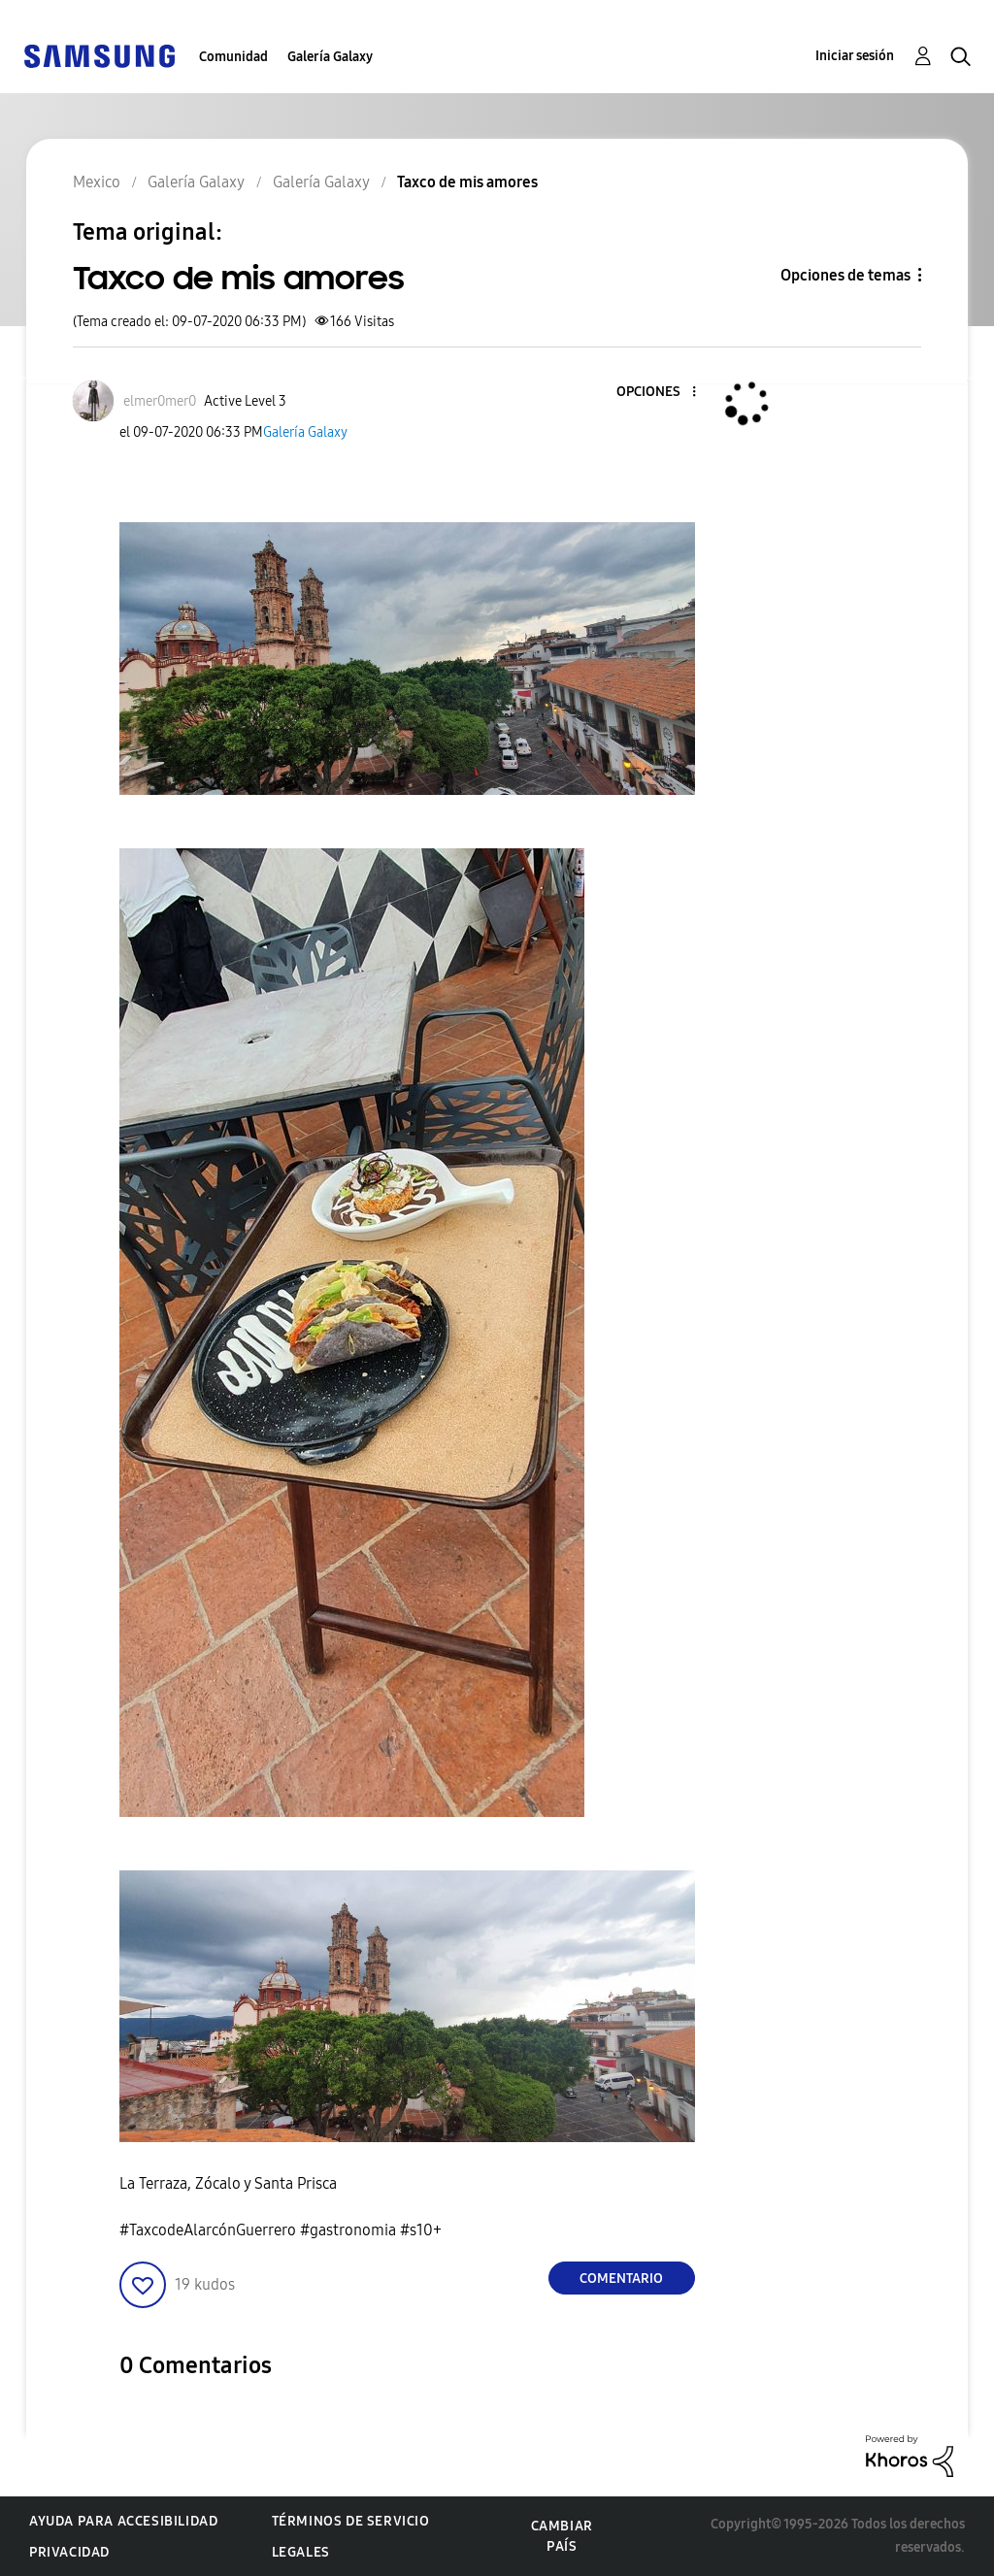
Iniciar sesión (854, 56)
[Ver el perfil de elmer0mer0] (159, 401)
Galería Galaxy (330, 57)
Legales (301, 2552)
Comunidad (233, 57)
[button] (661, 392)
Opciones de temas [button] (845, 275)
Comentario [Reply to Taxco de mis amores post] (621, 2278)
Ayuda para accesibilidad (123, 2521)
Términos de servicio (351, 2521)
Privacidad (69, 2552)
